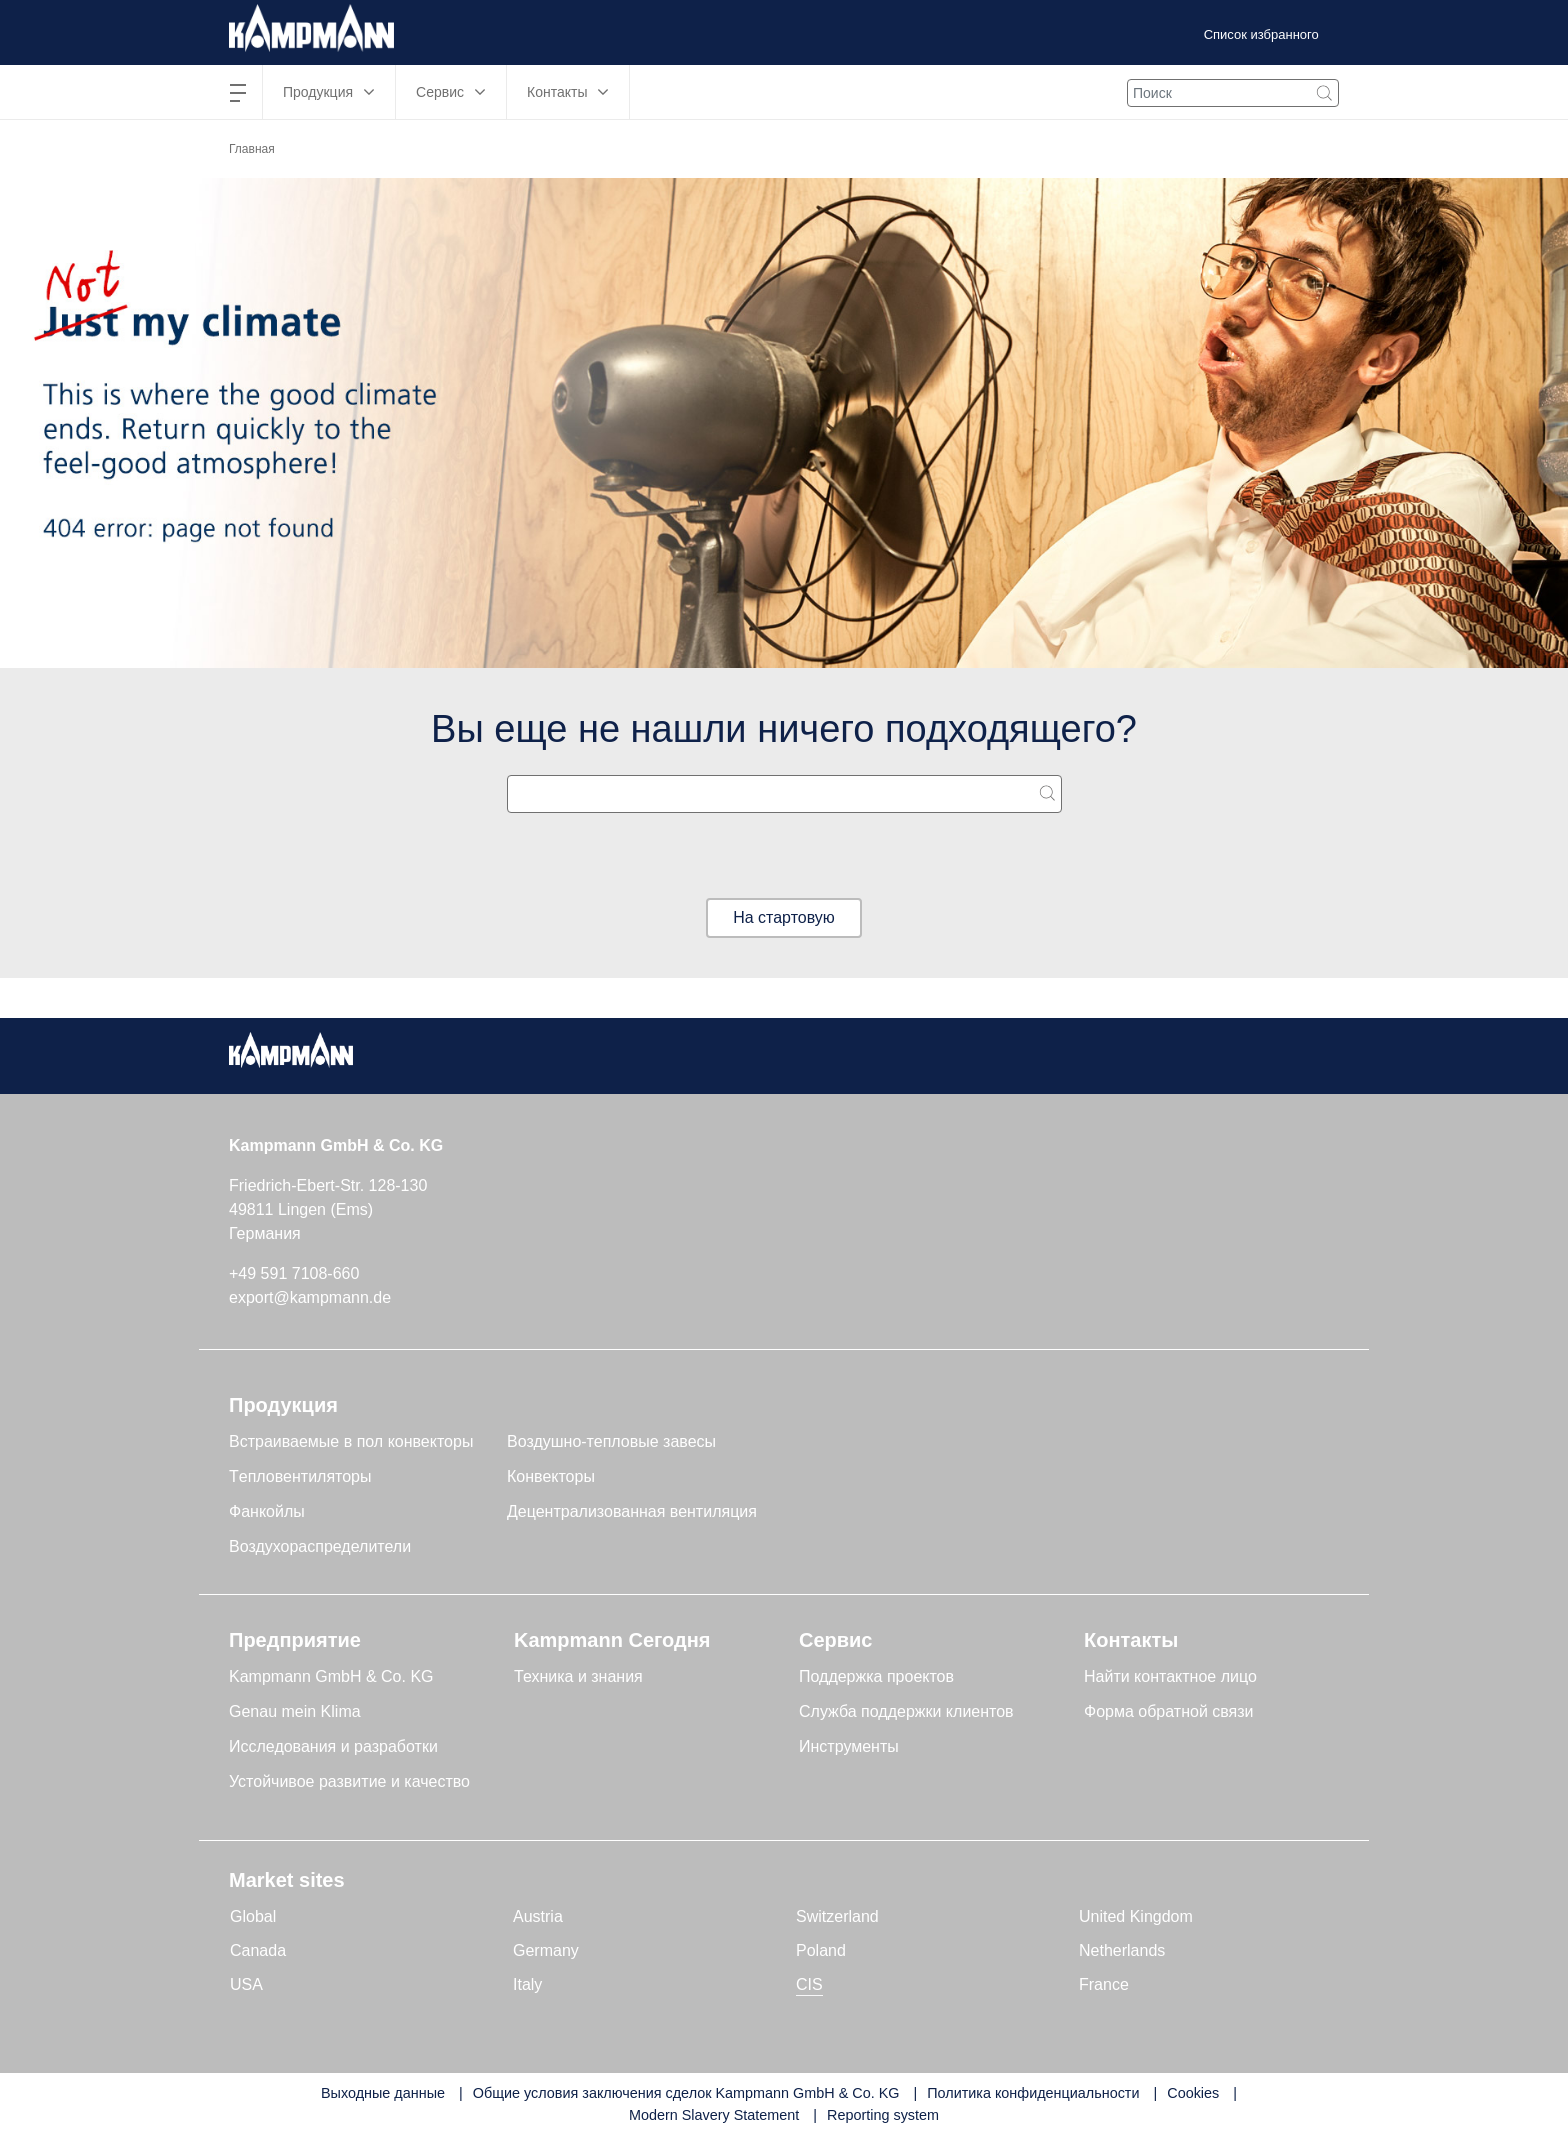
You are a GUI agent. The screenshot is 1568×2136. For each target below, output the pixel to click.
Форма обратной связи (1169, 1711)
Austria (538, 1916)
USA (246, 1984)
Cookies (1193, 2093)
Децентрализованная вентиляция (632, 1511)
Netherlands (1122, 1950)
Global (253, 1916)
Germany (546, 1950)
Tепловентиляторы (300, 1476)
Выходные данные (383, 2093)
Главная (252, 149)
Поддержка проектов (876, 1676)
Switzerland (837, 1916)
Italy (527, 1984)
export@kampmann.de (310, 1297)
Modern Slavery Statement (714, 2115)
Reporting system (883, 2115)
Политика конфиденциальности (1033, 2093)
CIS (809, 1984)
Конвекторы (551, 1476)
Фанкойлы (267, 1511)
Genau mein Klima (295, 1711)
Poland (821, 1950)
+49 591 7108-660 (294, 1273)
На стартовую (784, 917)
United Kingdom (1136, 1916)
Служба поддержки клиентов (906, 1711)
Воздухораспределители (320, 1546)
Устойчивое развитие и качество (349, 1781)
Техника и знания (578, 1676)
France (1104, 1984)
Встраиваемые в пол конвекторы (351, 1441)
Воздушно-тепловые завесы (611, 1441)
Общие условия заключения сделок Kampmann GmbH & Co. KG (686, 2093)
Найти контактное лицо (1170, 1676)
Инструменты (849, 1746)
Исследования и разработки (333, 1746)
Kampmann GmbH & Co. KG (331, 1676)
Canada (258, 1950)
